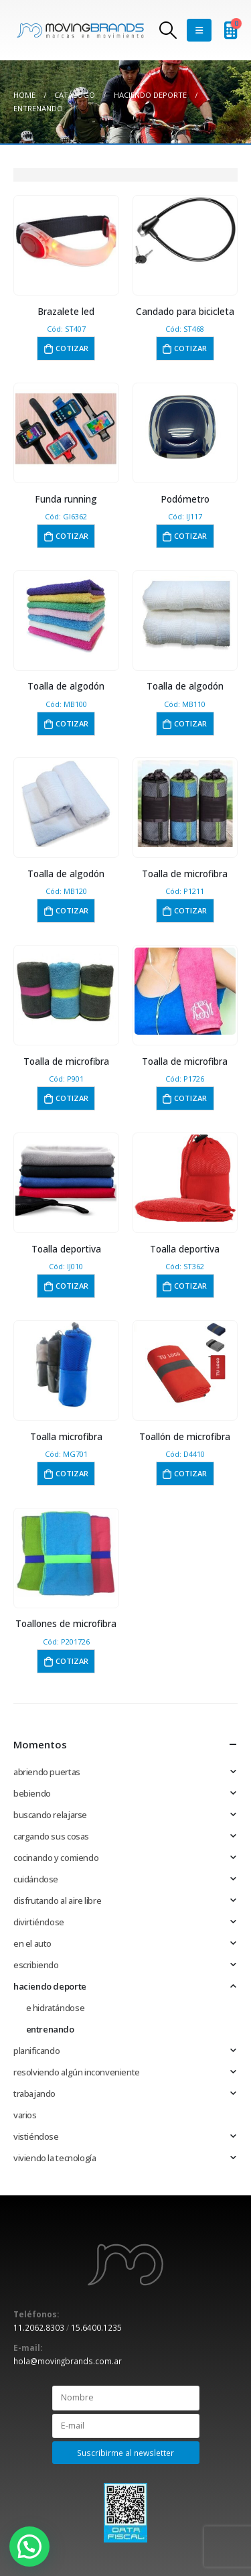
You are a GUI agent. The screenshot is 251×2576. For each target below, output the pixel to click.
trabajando (34, 2093)
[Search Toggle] (167, 30)
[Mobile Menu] (199, 30)
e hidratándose (55, 2008)
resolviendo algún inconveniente (76, 2072)
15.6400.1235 (96, 2327)
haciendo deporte (49, 1986)
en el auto (32, 1943)
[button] (29, 2546)
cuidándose (35, 1879)
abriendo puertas (46, 1772)
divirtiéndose (38, 1922)
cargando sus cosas (51, 1836)
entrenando (50, 2029)
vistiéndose (36, 2136)
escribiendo (36, 1965)
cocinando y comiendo (55, 1858)
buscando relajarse (50, 1815)
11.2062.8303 (38, 2327)
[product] (65, 240)
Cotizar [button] (72, 348)
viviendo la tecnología (54, 2158)
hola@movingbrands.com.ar (67, 2361)
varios (25, 2115)
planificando (36, 2051)
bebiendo (32, 1793)
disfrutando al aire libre (57, 1900)
